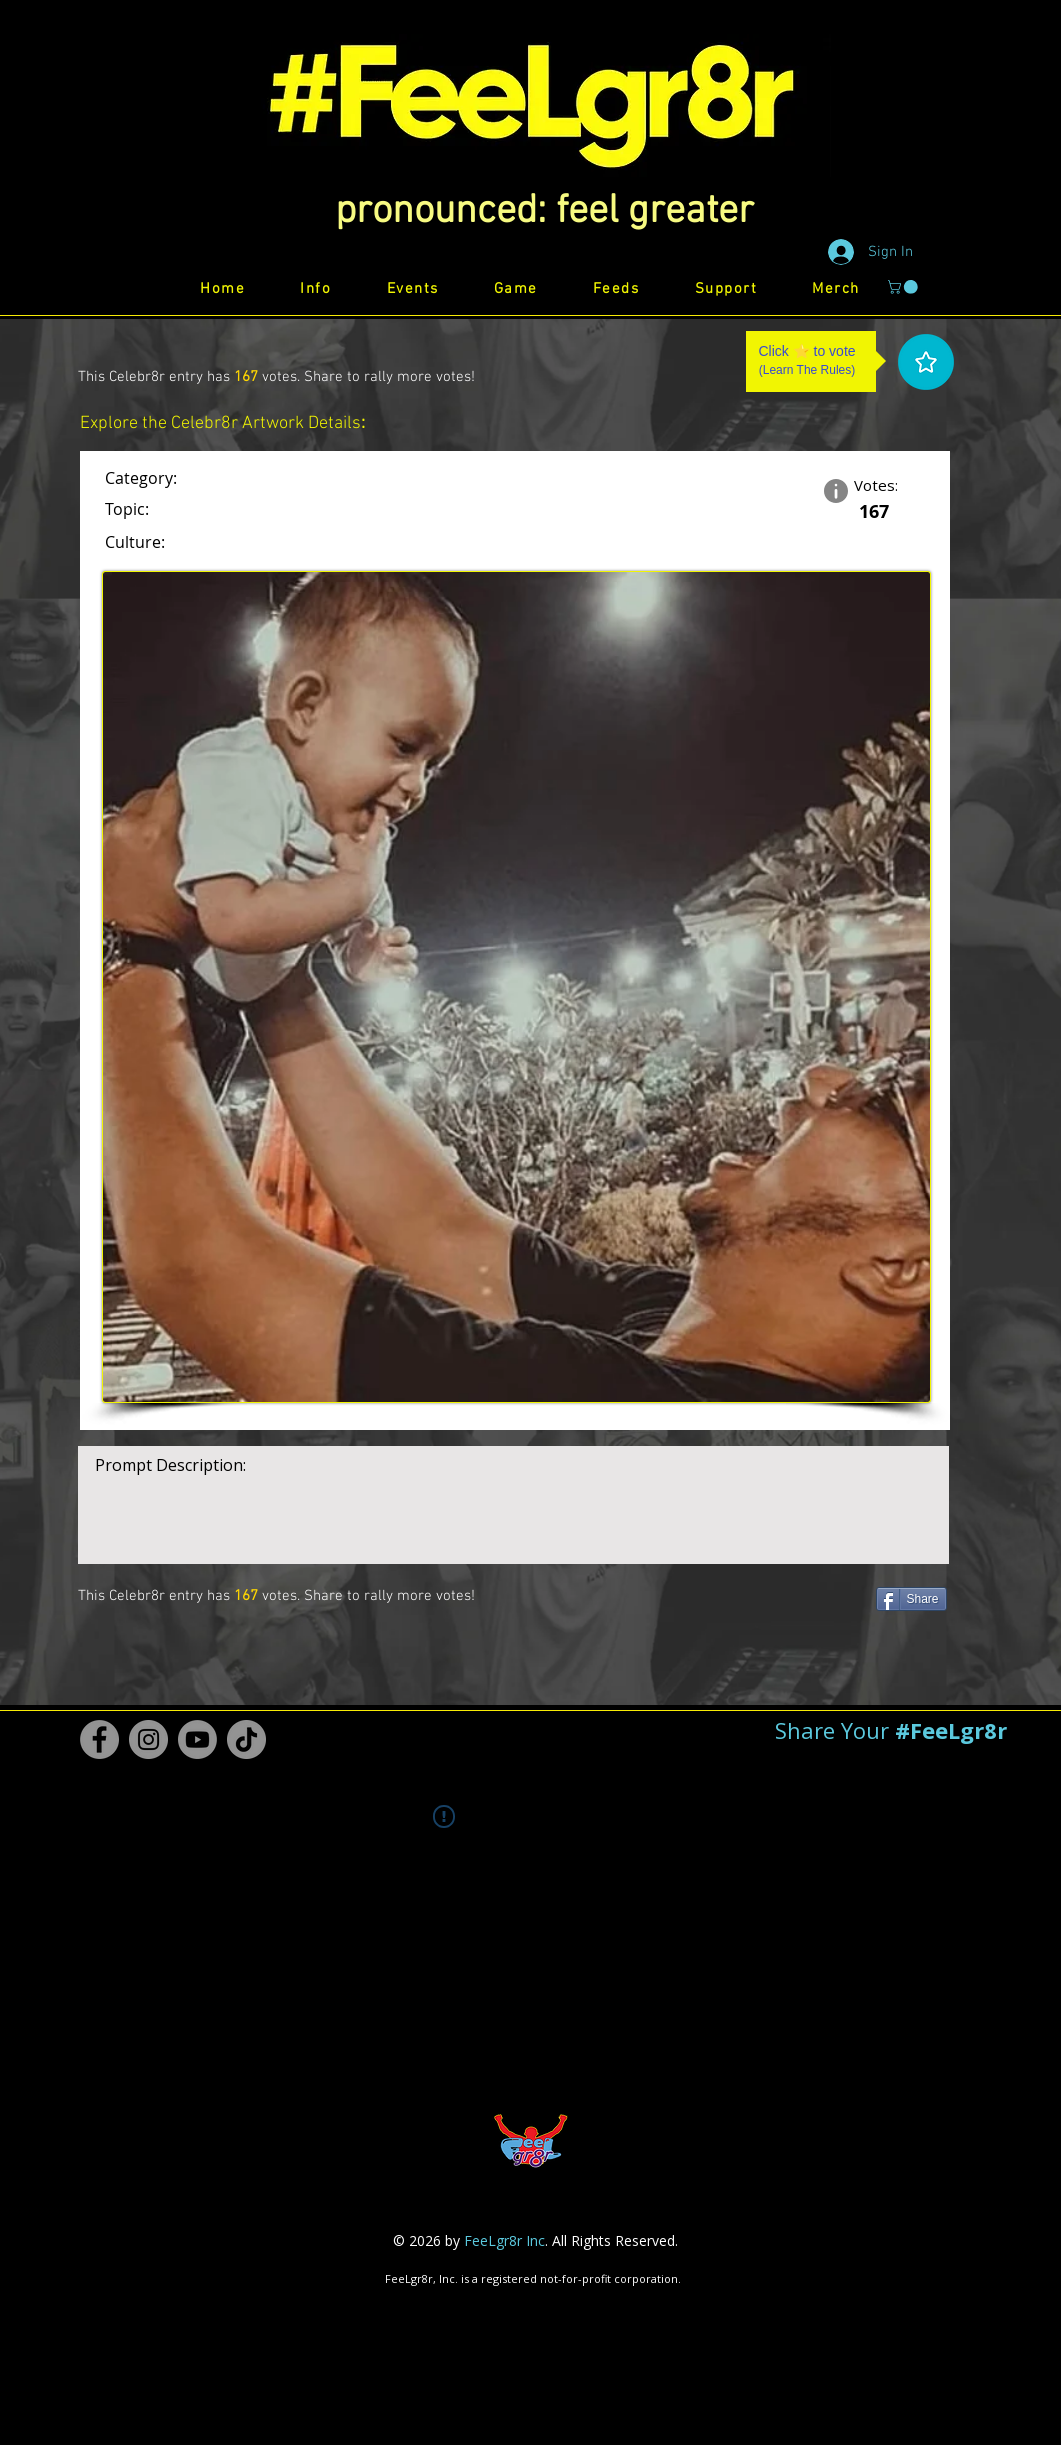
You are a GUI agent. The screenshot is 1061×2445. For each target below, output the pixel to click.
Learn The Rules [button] (807, 370)
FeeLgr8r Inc (504, 2240)
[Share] (911, 1599)
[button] (544, 212)
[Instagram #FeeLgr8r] (148, 1739)
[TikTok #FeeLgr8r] (246, 1739)
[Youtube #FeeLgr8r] (197, 1739)
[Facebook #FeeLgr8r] (99, 1739)
